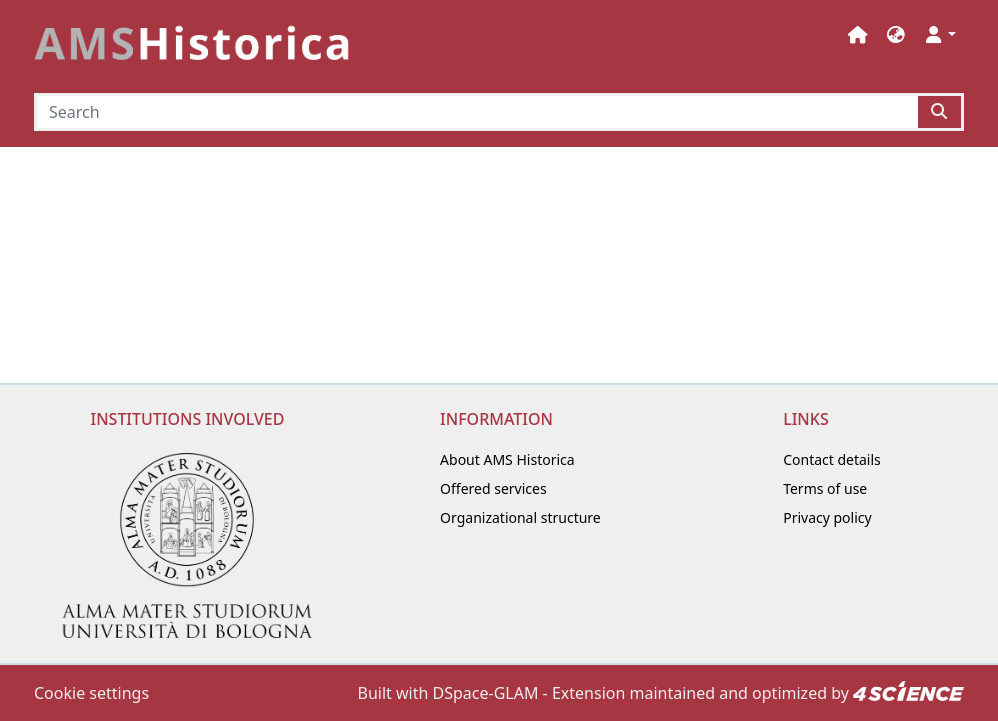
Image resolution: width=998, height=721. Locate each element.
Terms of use (825, 488)
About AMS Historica (507, 459)
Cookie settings (91, 693)
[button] (896, 34)
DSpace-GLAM (486, 693)
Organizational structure (520, 517)
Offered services (493, 488)
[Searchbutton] (940, 112)
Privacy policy (827, 517)
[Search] (476, 112)
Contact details (832, 459)
